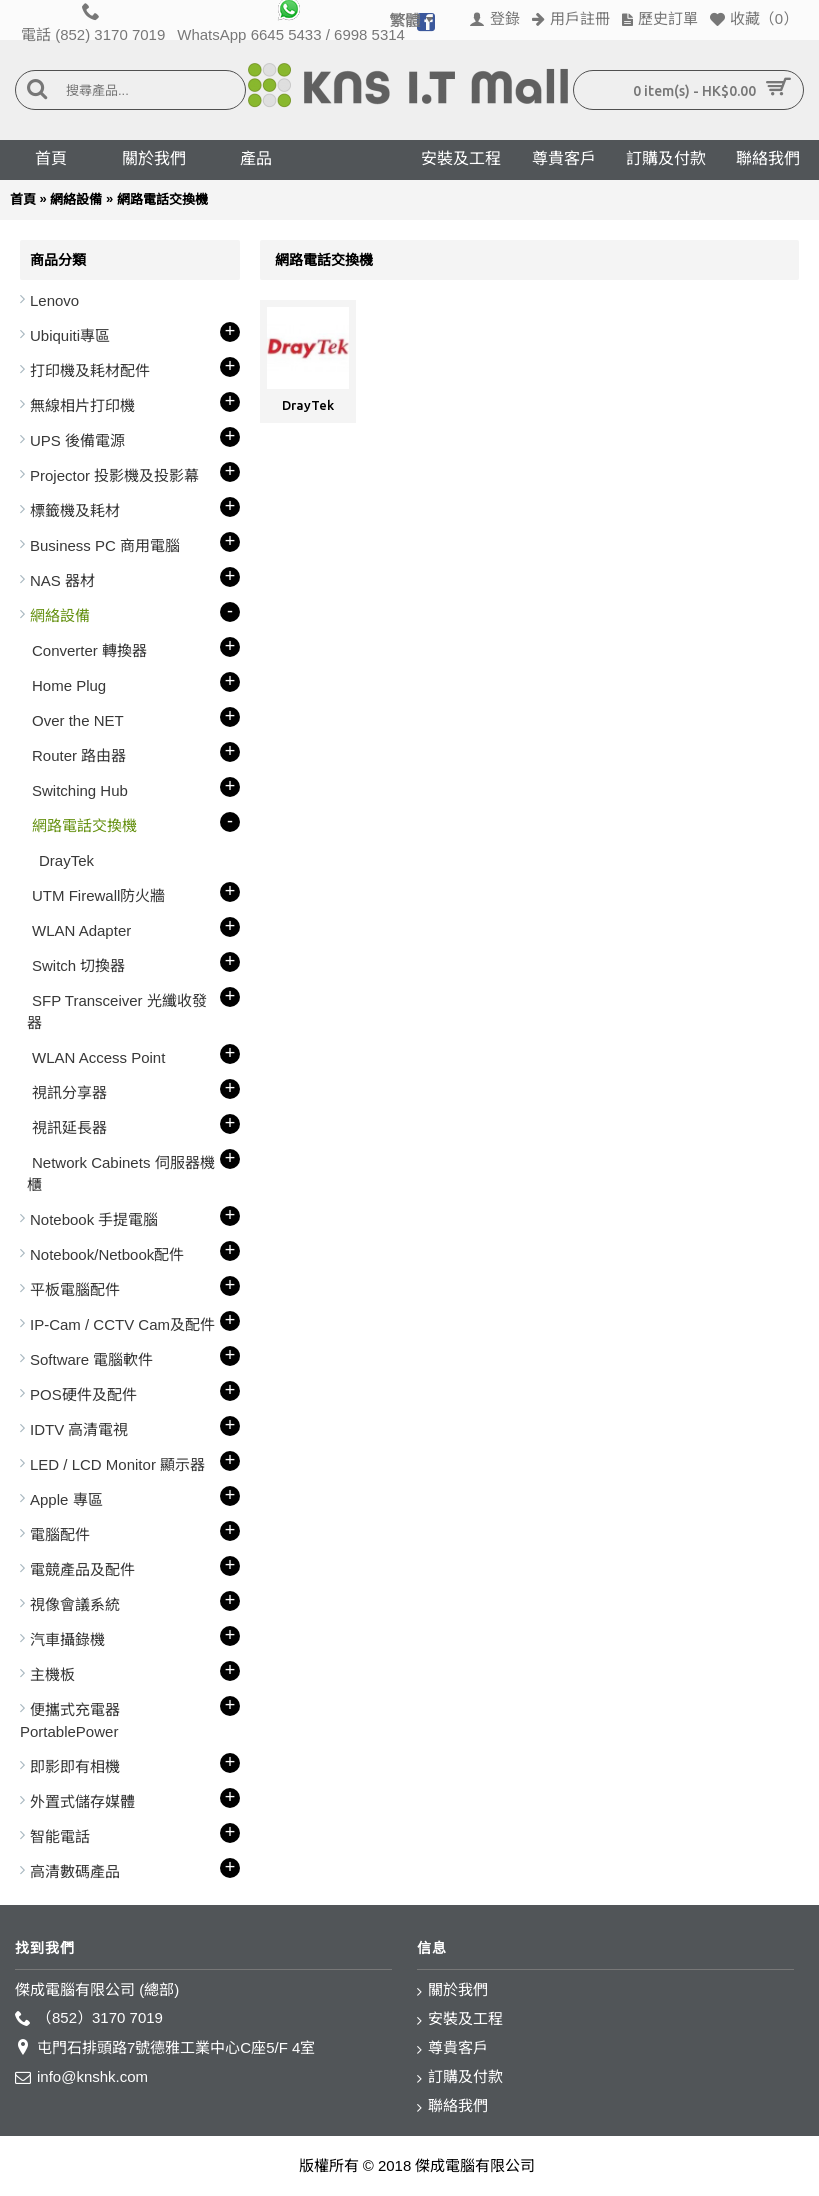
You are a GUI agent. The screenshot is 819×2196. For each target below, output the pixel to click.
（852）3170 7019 (89, 2018)
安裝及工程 (460, 2019)
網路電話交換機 (162, 199)
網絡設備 (76, 199)
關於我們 (452, 1990)
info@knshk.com (81, 2077)
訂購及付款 (460, 2077)
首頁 (23, 199)
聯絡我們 (452, 2106)
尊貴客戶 (452, 2048)
